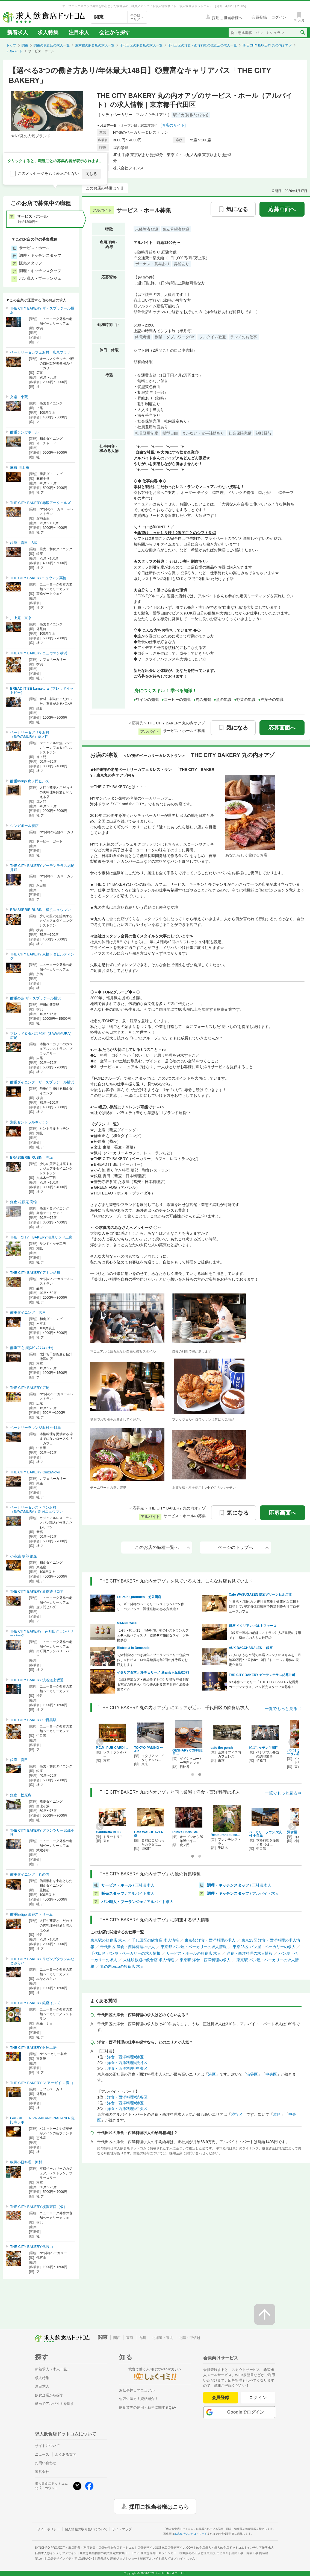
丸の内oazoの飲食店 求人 (122, 1966)
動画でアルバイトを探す (54, 2404)
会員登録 (220, 2397)
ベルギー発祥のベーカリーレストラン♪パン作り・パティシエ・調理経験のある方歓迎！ (150, 1606)
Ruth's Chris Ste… (186, 1832)
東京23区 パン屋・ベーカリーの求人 (264, 1947)
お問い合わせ (45, 2463)
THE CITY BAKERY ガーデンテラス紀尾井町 (262, 1675)
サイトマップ (122, 2529)
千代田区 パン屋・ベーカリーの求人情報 (125, 1953)
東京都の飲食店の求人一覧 (94, 45)
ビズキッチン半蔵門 (263, 1748)
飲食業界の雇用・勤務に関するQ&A (147, 2407)
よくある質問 (65, 2454)
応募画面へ (282, 209)
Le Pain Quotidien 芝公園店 (139, 1597)
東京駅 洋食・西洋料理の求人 (205, 1960)
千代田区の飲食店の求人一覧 (141, 45)
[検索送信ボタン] (302, 32)
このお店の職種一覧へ (162, 1547)
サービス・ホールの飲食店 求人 (193, 1953)
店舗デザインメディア (71, 2558)
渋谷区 (252, 2074)
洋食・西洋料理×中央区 (127, 2068)
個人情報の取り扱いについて (86, 2529)
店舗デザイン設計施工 (165, 2547)
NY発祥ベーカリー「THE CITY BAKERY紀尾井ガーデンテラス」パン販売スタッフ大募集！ (264, 1684)
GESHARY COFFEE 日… (187, 1752)
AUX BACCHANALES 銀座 (251, 1648)
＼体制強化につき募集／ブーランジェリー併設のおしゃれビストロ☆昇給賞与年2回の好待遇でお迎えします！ (153, 1660)
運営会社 (42, 2472)
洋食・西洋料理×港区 (125, 2057)
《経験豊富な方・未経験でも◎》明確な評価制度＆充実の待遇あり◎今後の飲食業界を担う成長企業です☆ (153, 1684)
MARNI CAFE (127, 1623)
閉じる (91, 173)
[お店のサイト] (173, 125)
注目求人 (79, 32)
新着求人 (17, 32)
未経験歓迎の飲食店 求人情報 (148, 1960)
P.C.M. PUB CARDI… (112, 1748)
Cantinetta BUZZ (109, 1832)
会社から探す (114, 32)
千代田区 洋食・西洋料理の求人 (127, 1947)
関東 (25, 45)
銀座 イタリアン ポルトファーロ (253, 1626)
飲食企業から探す (49, 2395)
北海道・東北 (162, 2338)
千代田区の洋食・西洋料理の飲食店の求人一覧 (202, 45)
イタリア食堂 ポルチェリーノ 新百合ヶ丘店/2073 (153, 1672)
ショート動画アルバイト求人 (161, 2558)
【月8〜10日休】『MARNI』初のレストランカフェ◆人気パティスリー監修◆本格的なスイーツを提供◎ (153, 1635)
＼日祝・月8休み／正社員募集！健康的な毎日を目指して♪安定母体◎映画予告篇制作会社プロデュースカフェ (264, 1606)
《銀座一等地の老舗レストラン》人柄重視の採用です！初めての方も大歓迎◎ (265, 1635)
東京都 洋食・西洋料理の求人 (210, 1940)
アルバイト (14, 51)
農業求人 (111, 2558)
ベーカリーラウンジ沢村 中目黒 (265, 1834)
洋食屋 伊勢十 (298, 1832)
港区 (212, 2074)
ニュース (42, 2454)
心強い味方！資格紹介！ (138, 2399)
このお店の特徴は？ (103, 188)
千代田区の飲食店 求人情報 (155, 1940)
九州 (142, 2338)
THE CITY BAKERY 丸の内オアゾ (267, 45)
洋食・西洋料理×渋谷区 (127, 2063)
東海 (129, 2338)
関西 (116, 2338)
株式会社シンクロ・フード (190, 2533)
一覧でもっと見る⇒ (283, 1708)
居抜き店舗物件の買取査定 (118, 2553)
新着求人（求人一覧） (52, 2369)
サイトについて (47, 2446)
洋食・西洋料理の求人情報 (250, 1953)
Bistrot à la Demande (133, 1648)
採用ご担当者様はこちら (159, 2506)
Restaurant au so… (225, 1835)
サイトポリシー (48, 2529)
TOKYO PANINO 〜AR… (148, 1749)
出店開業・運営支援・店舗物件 (101, 2547)
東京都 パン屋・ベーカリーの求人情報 (194, 1947)
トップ (11, 45)
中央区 (271, 2074)
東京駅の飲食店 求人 (108, 1940)
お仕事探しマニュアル (137, 2390)
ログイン (258, 2397)
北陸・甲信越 (189, 2338)
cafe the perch (222, 1748)
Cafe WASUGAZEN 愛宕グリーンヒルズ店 (260, 1594)
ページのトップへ (243, 1547)
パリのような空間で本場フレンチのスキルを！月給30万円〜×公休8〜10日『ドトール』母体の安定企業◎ (265, 1660)
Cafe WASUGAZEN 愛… (148, 1834)
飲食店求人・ (220, 2547)
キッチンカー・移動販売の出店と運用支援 (193, 2553)
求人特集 (48, 32)
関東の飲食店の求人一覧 (52, 45)
